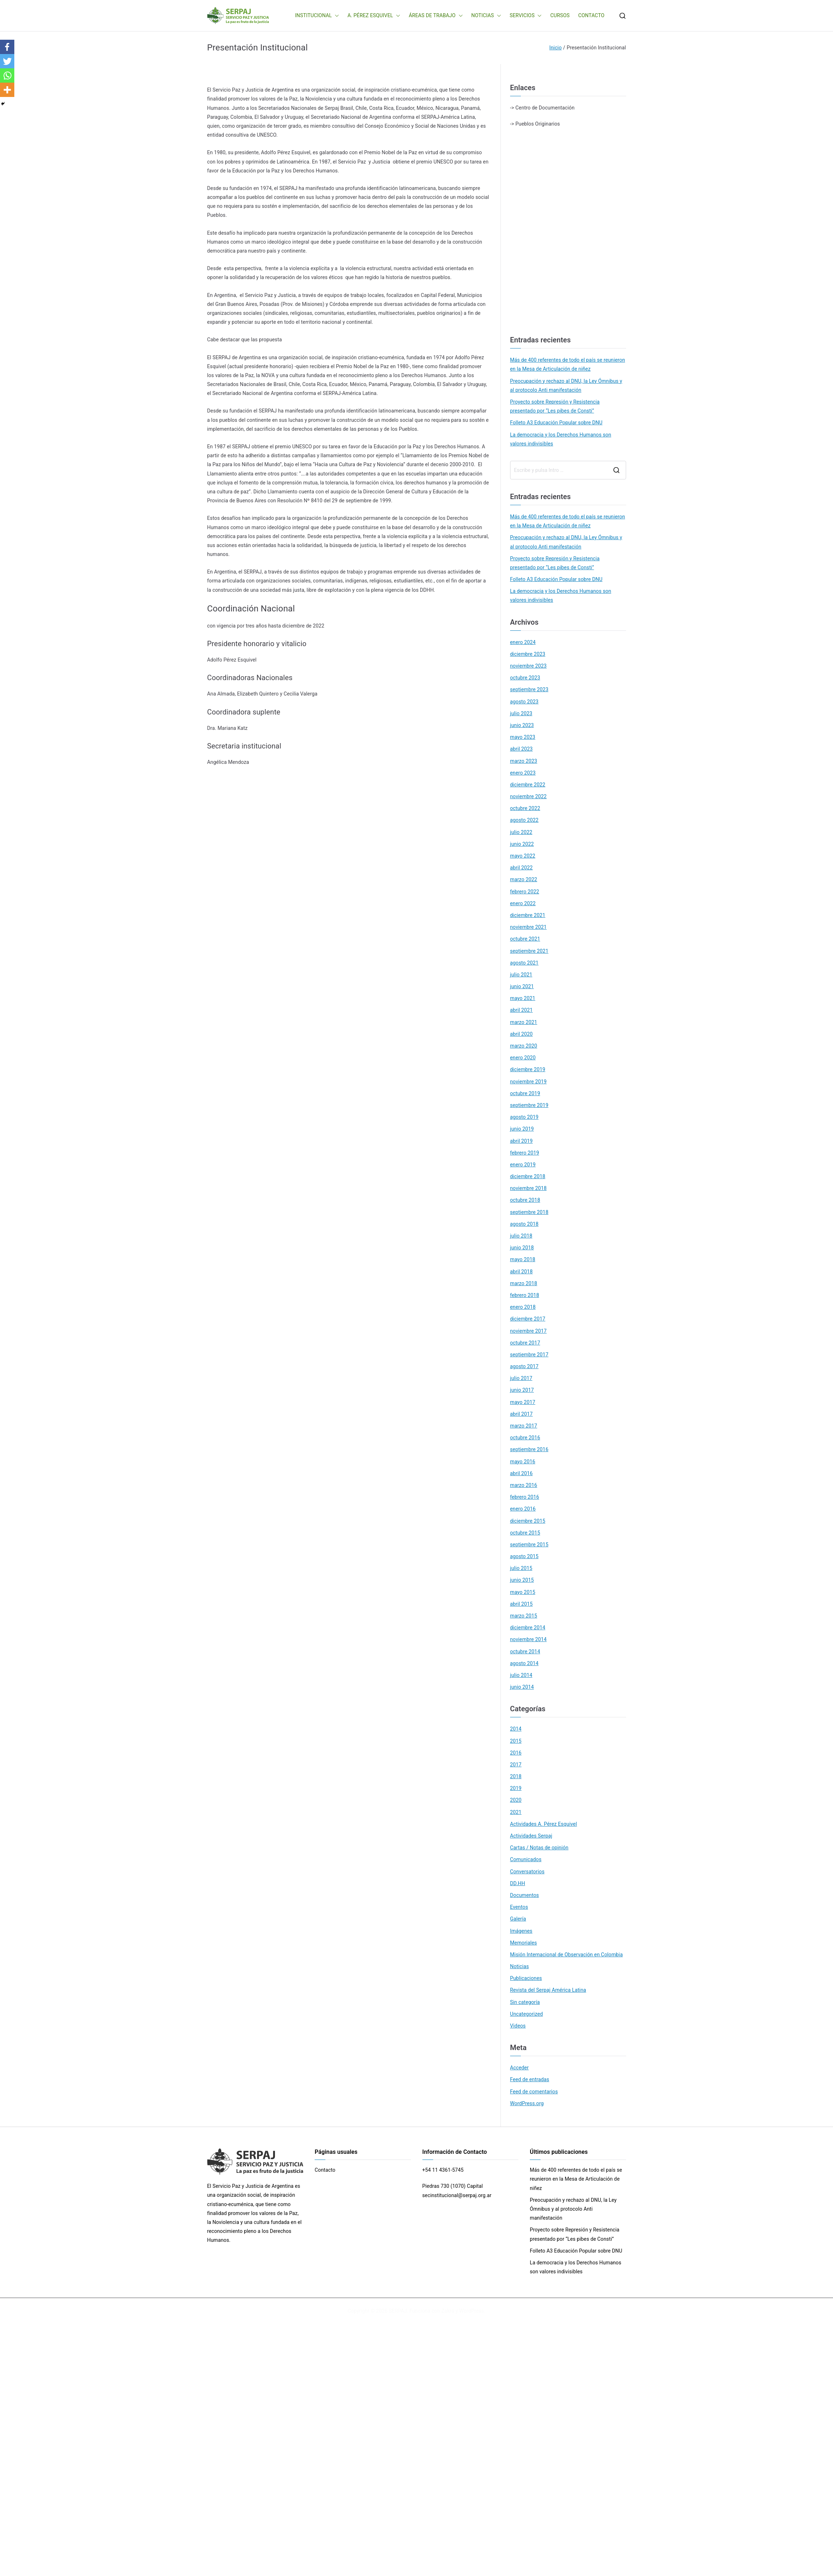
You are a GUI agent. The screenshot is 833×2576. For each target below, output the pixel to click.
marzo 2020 (523, 1046)
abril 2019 (521, 1141)
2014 (516, 1729)
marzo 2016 (523, 1485)
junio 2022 (522, 844)
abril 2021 (521, 1010)
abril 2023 (521, 749)
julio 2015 (521, 1568)
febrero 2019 (524, 1153)
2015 (516, 1741)
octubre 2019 (525, 1093)
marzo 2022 (523, 879)
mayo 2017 (523, 1402)
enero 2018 (523, 1307)
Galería (518, 1919)
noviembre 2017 (528, 1331)
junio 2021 (522, 986)
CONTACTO (591, 15)
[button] (335, 15)
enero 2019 (523, 1164)
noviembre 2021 (528, 927)
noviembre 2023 (528, 666)
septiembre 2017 (529, 1354)
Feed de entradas (529, 2079)
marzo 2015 (523, 1616)
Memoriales (523, 1943)
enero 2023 (523, 773)
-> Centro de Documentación (542, 108)
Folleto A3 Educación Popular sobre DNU (556, 422)
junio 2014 (522, 1687)
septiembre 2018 (529, 1212)
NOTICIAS (486, 15)
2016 (516, 1753)
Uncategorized (526, 2014)
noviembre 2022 (528, 796)
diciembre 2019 (528, 1069)
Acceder (519, 2067)
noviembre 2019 (528, 1081)
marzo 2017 (523, 1426)
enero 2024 (523, 642)
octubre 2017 (525, 1343)
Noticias (519, 1966)
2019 (516, 1788)
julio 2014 (521, 1675)
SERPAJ (398, 2311)
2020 (516, 1800)
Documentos (524, 1895)
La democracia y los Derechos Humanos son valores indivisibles (560, 439)
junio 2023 (522, 725)
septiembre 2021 (529, 951)
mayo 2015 (523, 1592)
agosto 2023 (524, 701)
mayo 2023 (523, 737)
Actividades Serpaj (531, 1836)
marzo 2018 (523, 1283)
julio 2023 (521, 713)
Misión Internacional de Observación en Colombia (566, 1954)
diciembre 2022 (528, 784)
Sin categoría (525, 2002)
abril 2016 (521, 1473)
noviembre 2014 (528, 1639)
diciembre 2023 (528, 654)
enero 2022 (523, 903)
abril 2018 (521, 1271)
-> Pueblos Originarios (535, 124)
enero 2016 (523, 1509)
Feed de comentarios (534, 2091)
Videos (518, 2026)
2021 (516, 1812)
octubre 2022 (525, 808)
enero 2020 (523, 1057)
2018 (516, 1776)
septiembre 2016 (529, 1449)
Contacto (325, 2170)
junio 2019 (522, 1129)
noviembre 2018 (528, 1188)
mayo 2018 (523, 1259)
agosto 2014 (524, 1663)
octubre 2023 (525, 677)
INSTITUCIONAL (317, 15)
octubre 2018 (525, 1200)
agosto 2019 (524, 1117)
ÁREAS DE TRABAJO (436, 15)
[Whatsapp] (7, 75)
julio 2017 (521, 1378)
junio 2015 (522, 1580)
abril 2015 (521, 1604)
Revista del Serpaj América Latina (548, 1990)
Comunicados (526, 1859)
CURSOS (560, 15)
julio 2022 (521, 832)
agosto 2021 (524, 963)
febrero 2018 (524, 1295)
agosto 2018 (524, 1224)
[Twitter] (7, 61)
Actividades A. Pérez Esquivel (543, 1824)
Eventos (519, 1907)
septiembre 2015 (529, 1544)
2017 (516, 1764)
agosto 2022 (524, 820)
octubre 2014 (525, 1651)
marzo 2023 (523, 761)
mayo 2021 (523, 998)
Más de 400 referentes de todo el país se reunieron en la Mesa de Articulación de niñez (567, 364)
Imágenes (521, 1931)
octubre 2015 (525, 1533)
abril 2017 (521, 1414)
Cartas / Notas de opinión (539, 1847)
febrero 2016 (524, 1497)
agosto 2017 (524, 1366)
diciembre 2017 (528, 1319)
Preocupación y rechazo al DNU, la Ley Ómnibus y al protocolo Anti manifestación (566, 385)
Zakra (447, 2311)
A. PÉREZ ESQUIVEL (374, 15)
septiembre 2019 (529, 1105)
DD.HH (517, 1883)
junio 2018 (522, 1247)
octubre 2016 (525, 1437)
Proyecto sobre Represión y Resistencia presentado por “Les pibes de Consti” (555, 406)
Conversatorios (527, 1871)
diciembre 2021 (528, 915)
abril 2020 (521, 1034)
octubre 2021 (525, 939)
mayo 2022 (523, 856)
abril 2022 (521, 867)
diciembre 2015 (528, 1521)
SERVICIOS (526, 15)
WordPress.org (527, 2103)
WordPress (471, 2311)
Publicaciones (526, 1978)
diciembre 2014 (528, 1627)
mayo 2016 (523, 1461)
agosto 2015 (524, 1556)
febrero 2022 (524, 891)
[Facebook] (7, 47)
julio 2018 (521, 1236)
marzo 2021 (523, 1022)
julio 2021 (521, 974)
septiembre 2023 (529, 689)
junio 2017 (522, 1390)
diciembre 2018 (528, 1176)
